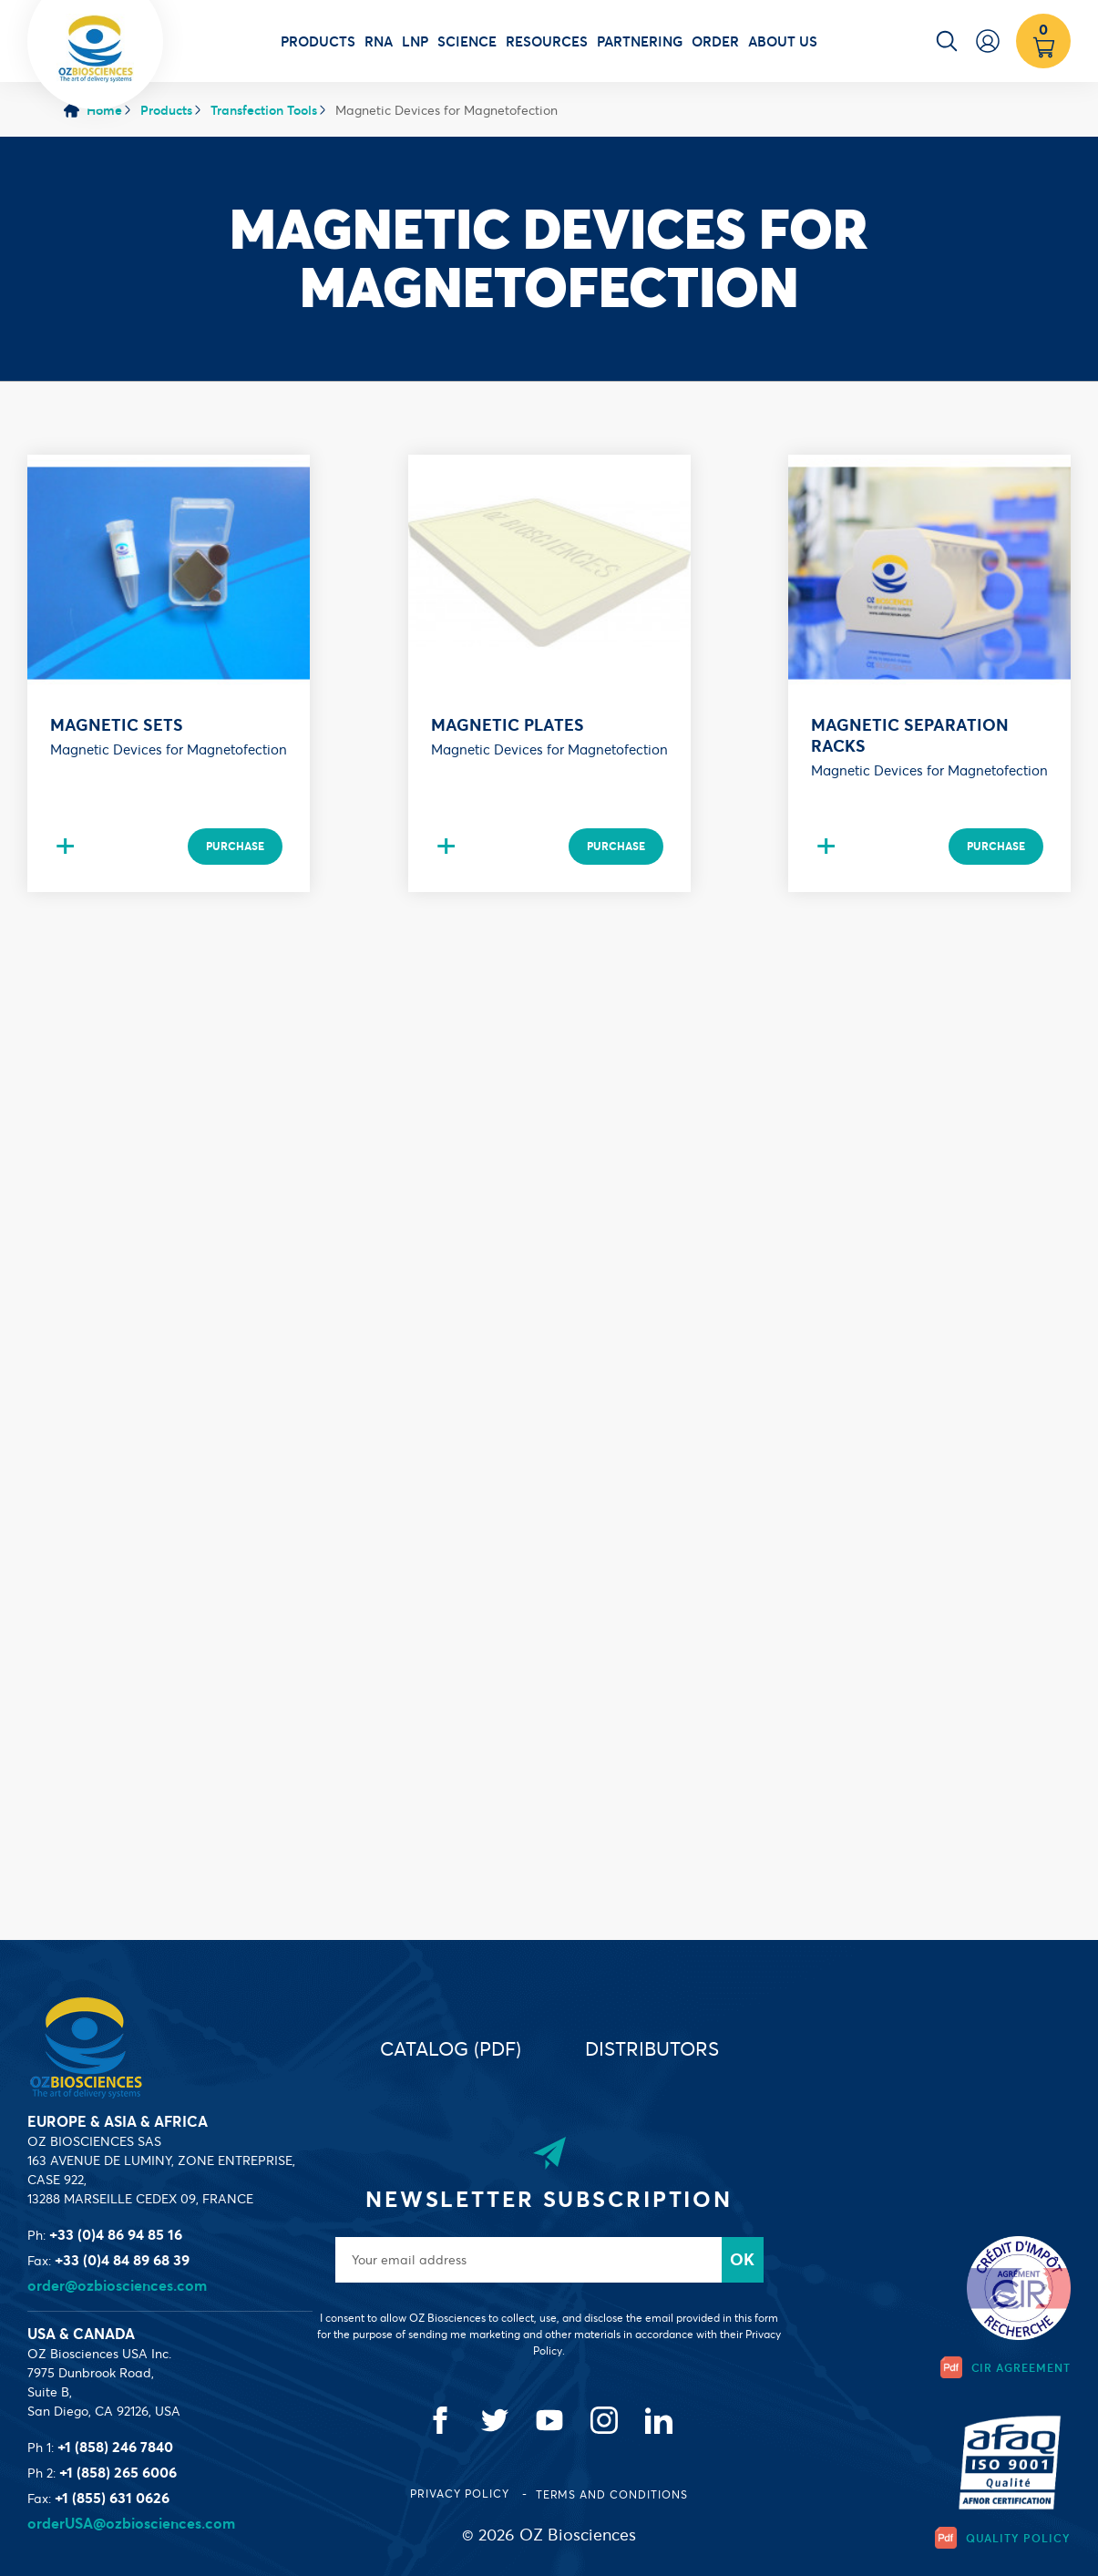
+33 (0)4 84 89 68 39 (122, 2260)
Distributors (652, 2049)
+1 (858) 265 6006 (118, 2472)
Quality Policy (1003, 2538)
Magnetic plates (507, 724)
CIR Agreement (1005, 2367)
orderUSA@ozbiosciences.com (131, 2523)
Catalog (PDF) (450, 2049)
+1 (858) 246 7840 (115, 2446)
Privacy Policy (461, 2493)
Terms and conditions (612, 2494)
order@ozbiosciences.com (117, 2285)
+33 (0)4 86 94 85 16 (115, 2234)
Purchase (235, 846)
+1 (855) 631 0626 (112, 2498)
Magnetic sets (116, 724)
